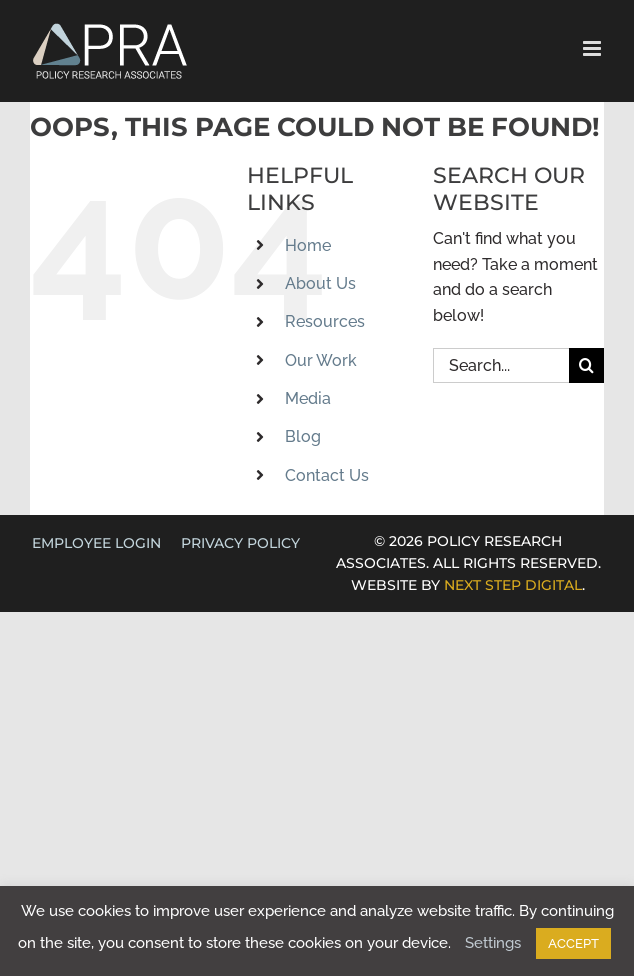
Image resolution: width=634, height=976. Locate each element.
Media (308, 398)
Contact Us (327, 475)
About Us (320, 283)
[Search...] (501, 365)
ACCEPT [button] (573, 943)
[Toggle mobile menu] (593, 48)
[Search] (586, 365)
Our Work (321, 360)
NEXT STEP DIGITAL (513, 585)
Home (308, 245)
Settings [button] (493, 943)
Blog (303, 436)
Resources (325, 321)
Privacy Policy (240, 543)
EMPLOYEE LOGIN (96, 543)
